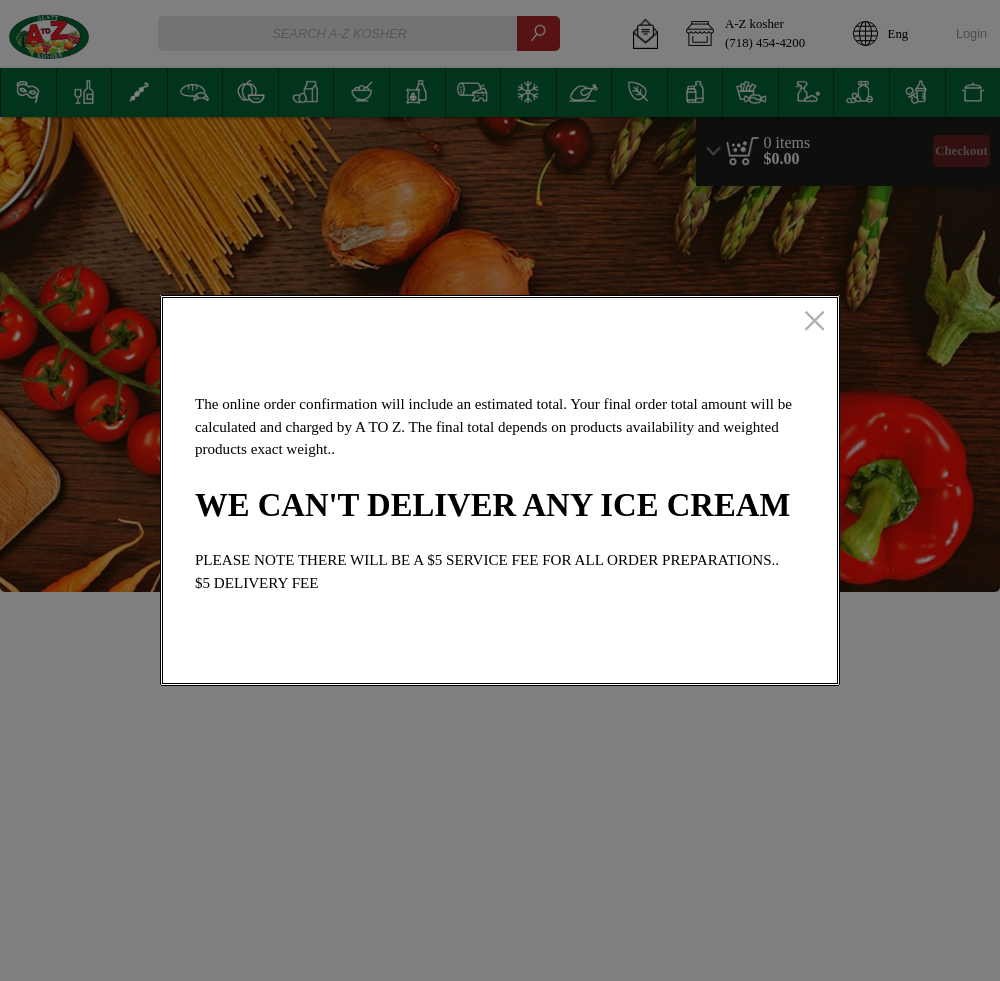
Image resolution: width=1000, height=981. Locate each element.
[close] (814, 322)
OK (754, 655)
